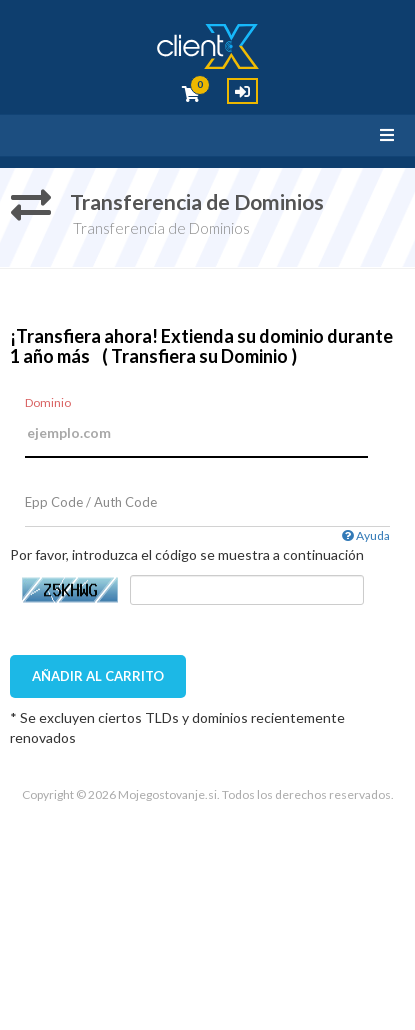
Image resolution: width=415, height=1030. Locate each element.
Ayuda (366, 535)
